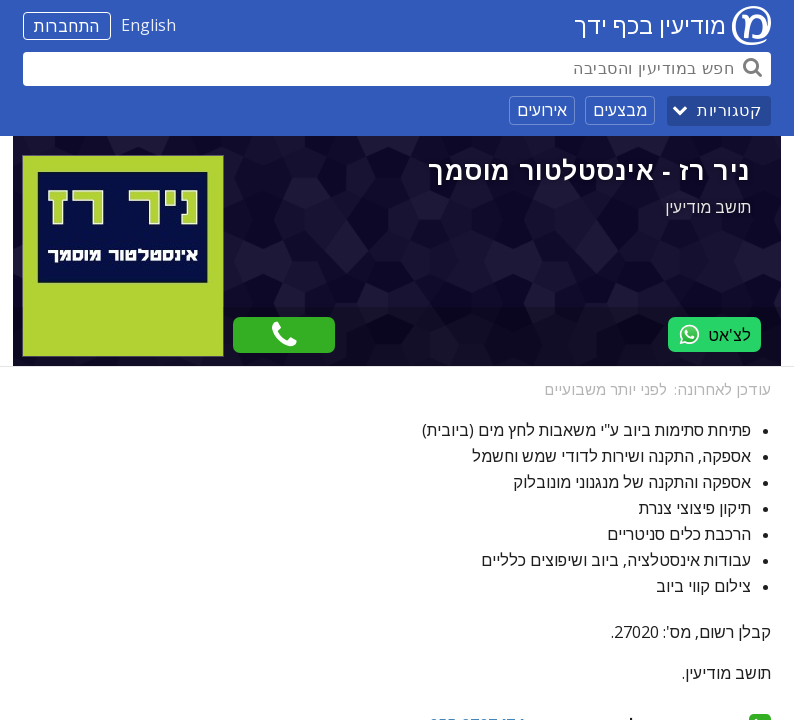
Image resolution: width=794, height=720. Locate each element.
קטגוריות (729, 110)
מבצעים (620, 110)
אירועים (542, 110)
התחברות (67, 26)
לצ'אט (714, 334)
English (148, 25)
